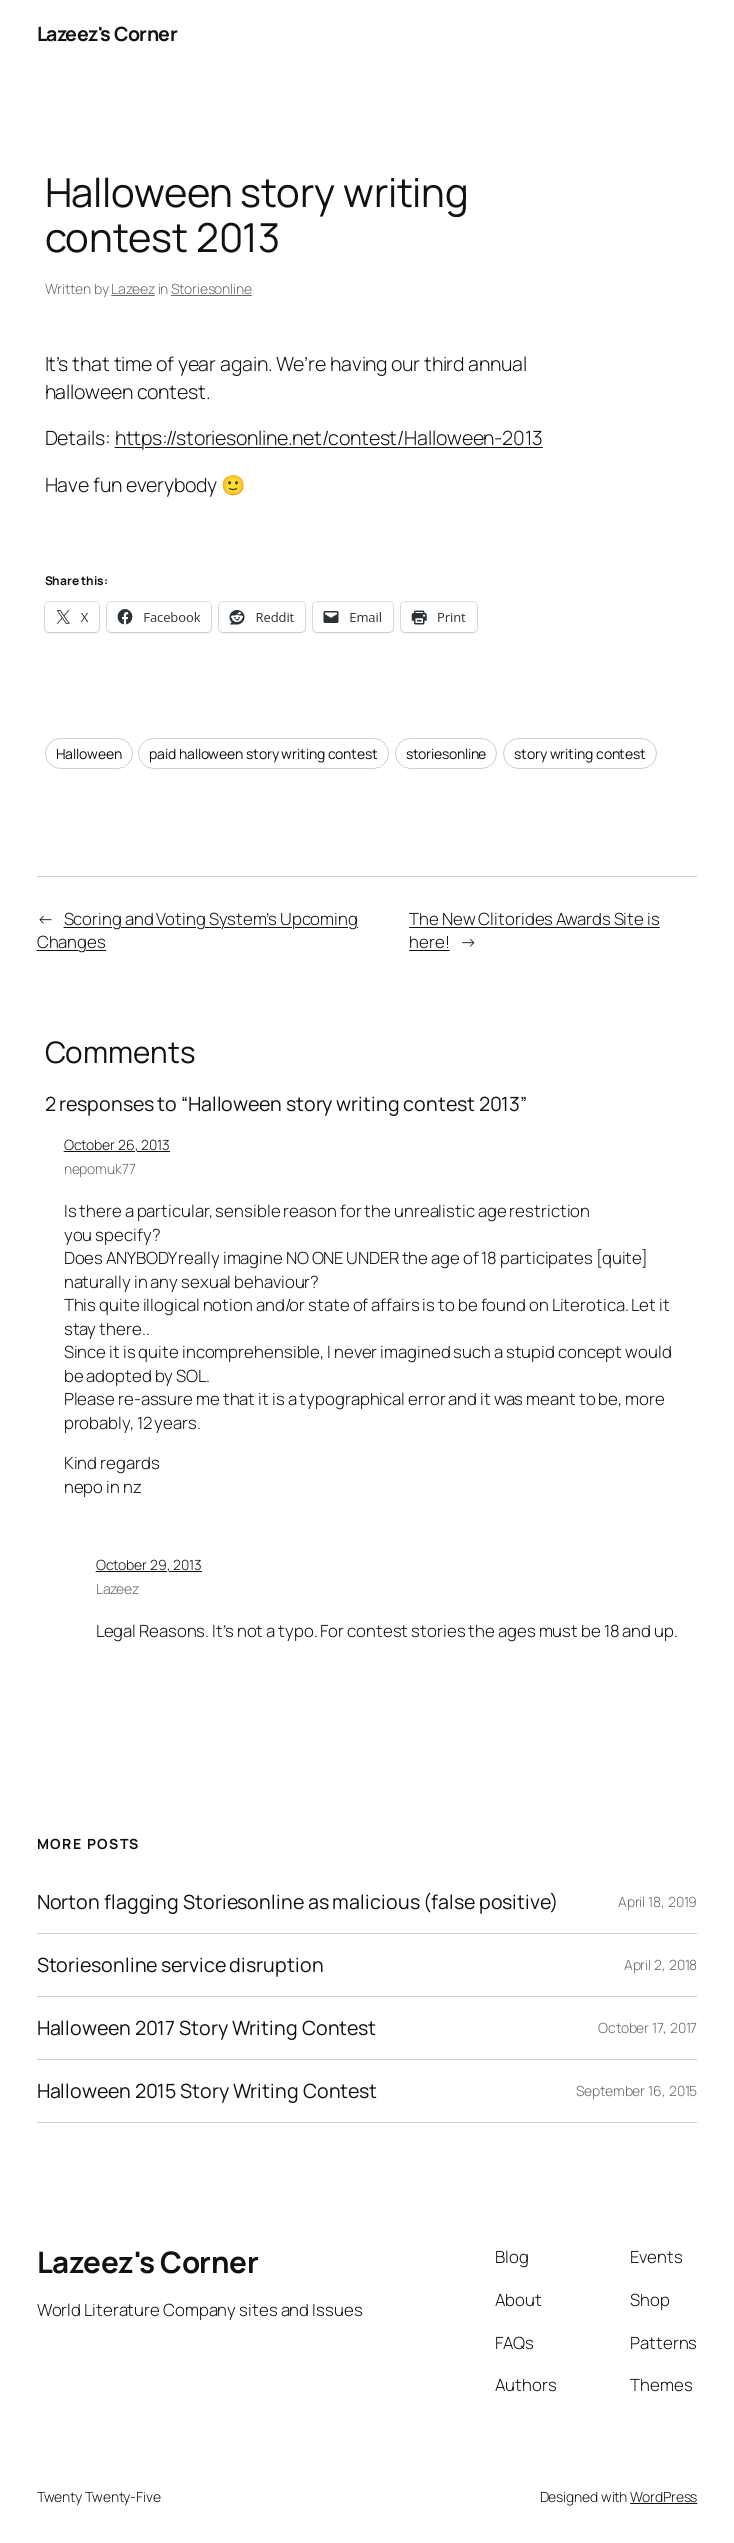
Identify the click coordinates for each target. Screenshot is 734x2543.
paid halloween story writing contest (263, 753)
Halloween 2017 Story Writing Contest (206, 2028)
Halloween (89, 753)
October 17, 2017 (647, 2027)
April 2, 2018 (661, 1964)
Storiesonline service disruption (180, 1965)
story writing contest (580, 753)
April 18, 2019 (658, 1901)
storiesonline (446, 753)
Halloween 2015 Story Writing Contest (207, 2091)
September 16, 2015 (636, 2090)
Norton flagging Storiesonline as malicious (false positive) (297, 1902)
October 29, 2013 (149, 1564)
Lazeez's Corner (107, 33)
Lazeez (132, 288)
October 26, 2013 (117, 1144)
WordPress (663, 2496)
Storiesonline (211, 288)
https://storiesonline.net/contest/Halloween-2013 (329, 437)
